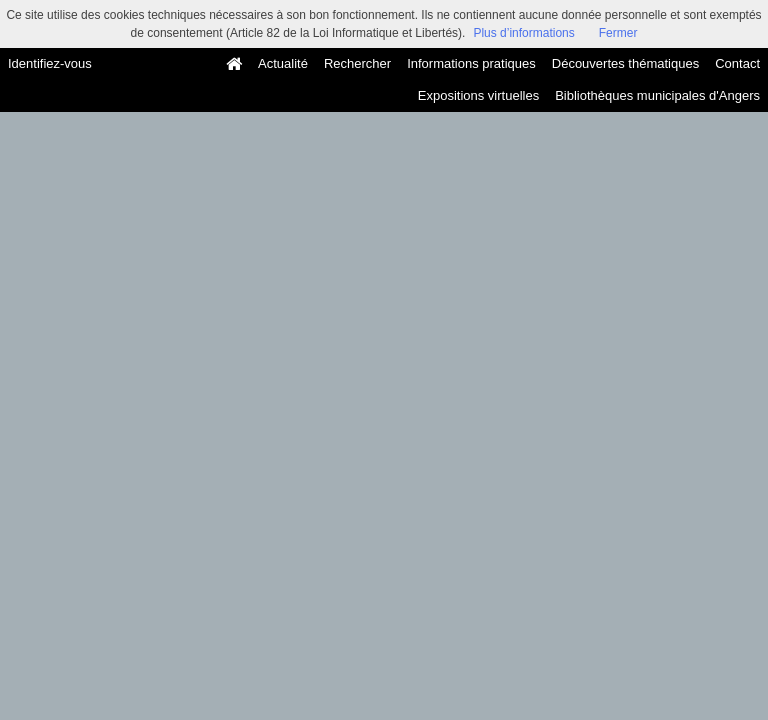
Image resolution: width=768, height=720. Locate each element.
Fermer (618, 33)
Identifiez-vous (50, 63)
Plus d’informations (523, 33)
